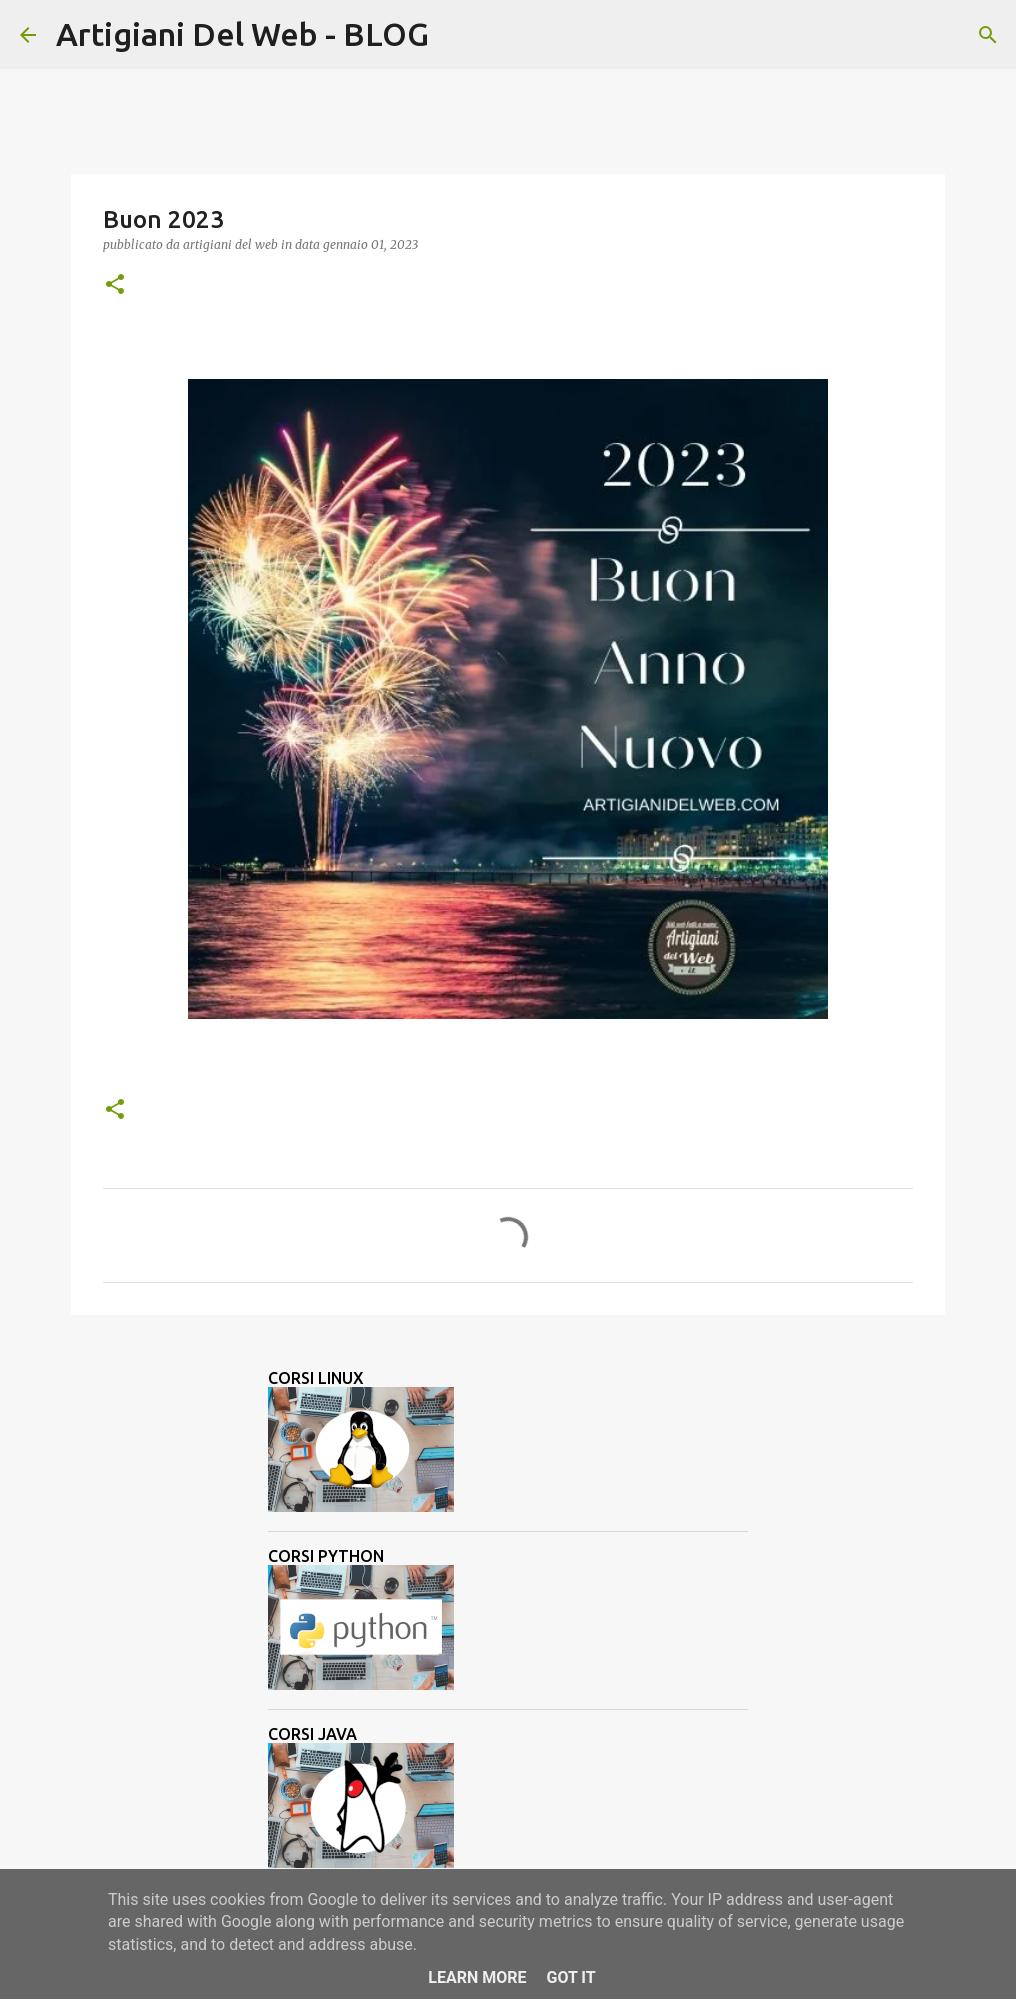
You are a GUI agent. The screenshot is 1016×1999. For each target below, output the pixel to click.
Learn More (477, 1977)
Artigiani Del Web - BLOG (242, 34)
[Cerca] (457, 35)
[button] (115, 285)
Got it (570, 1977)
